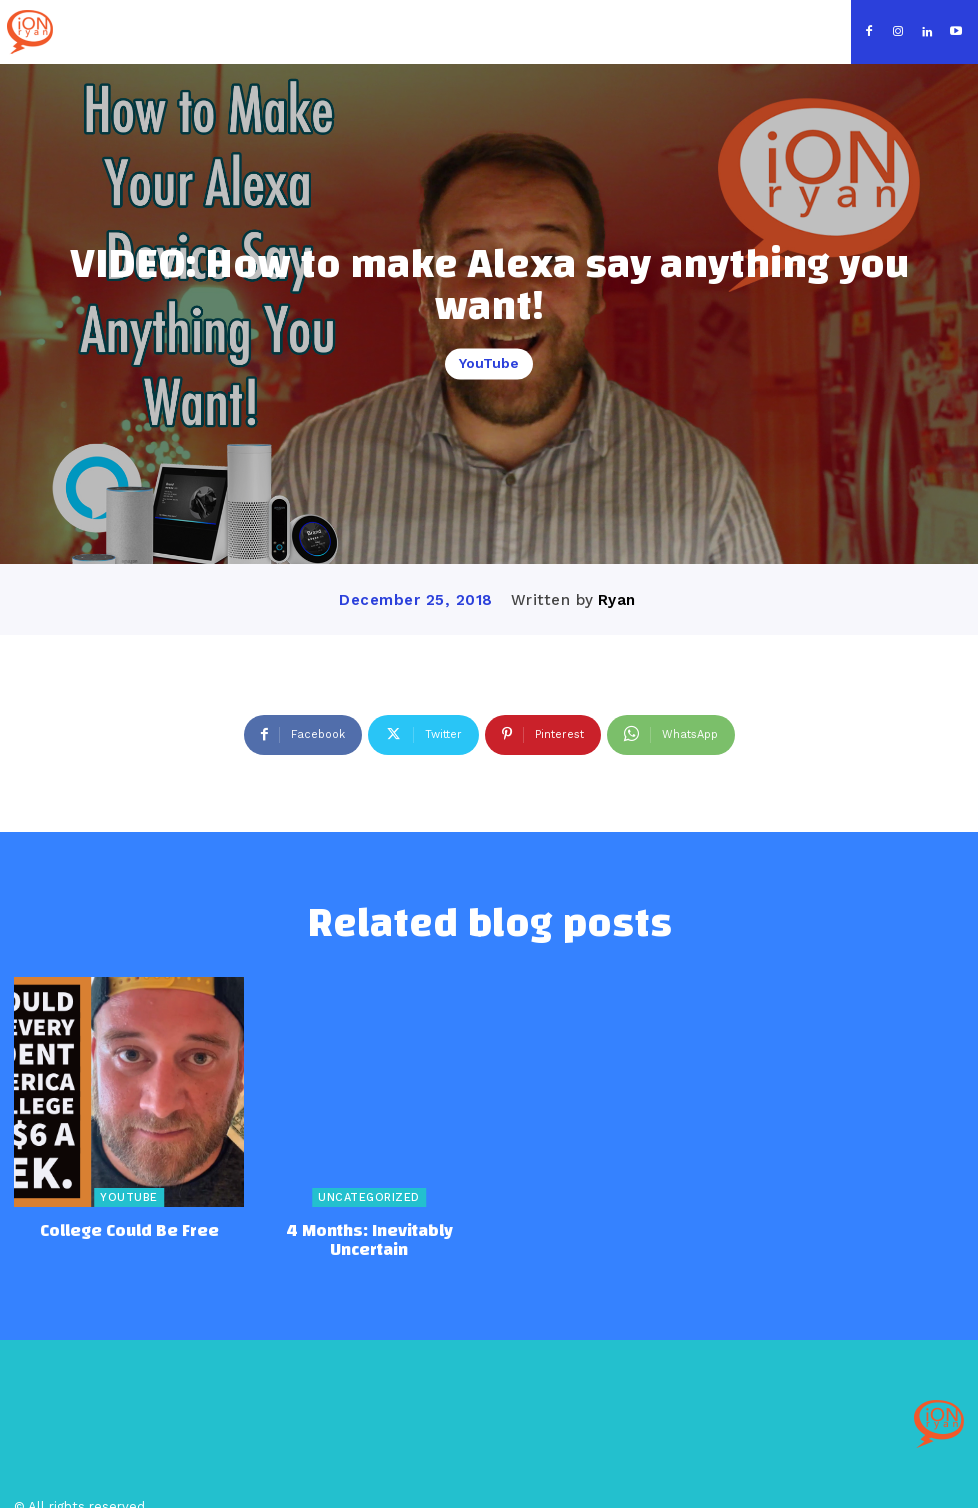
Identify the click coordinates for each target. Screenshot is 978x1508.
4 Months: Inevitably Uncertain (369, 1229)
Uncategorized (369, 1197)
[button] (822, 30)
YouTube (489, 364)
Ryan (617, 600)
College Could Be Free (129, 1229)
